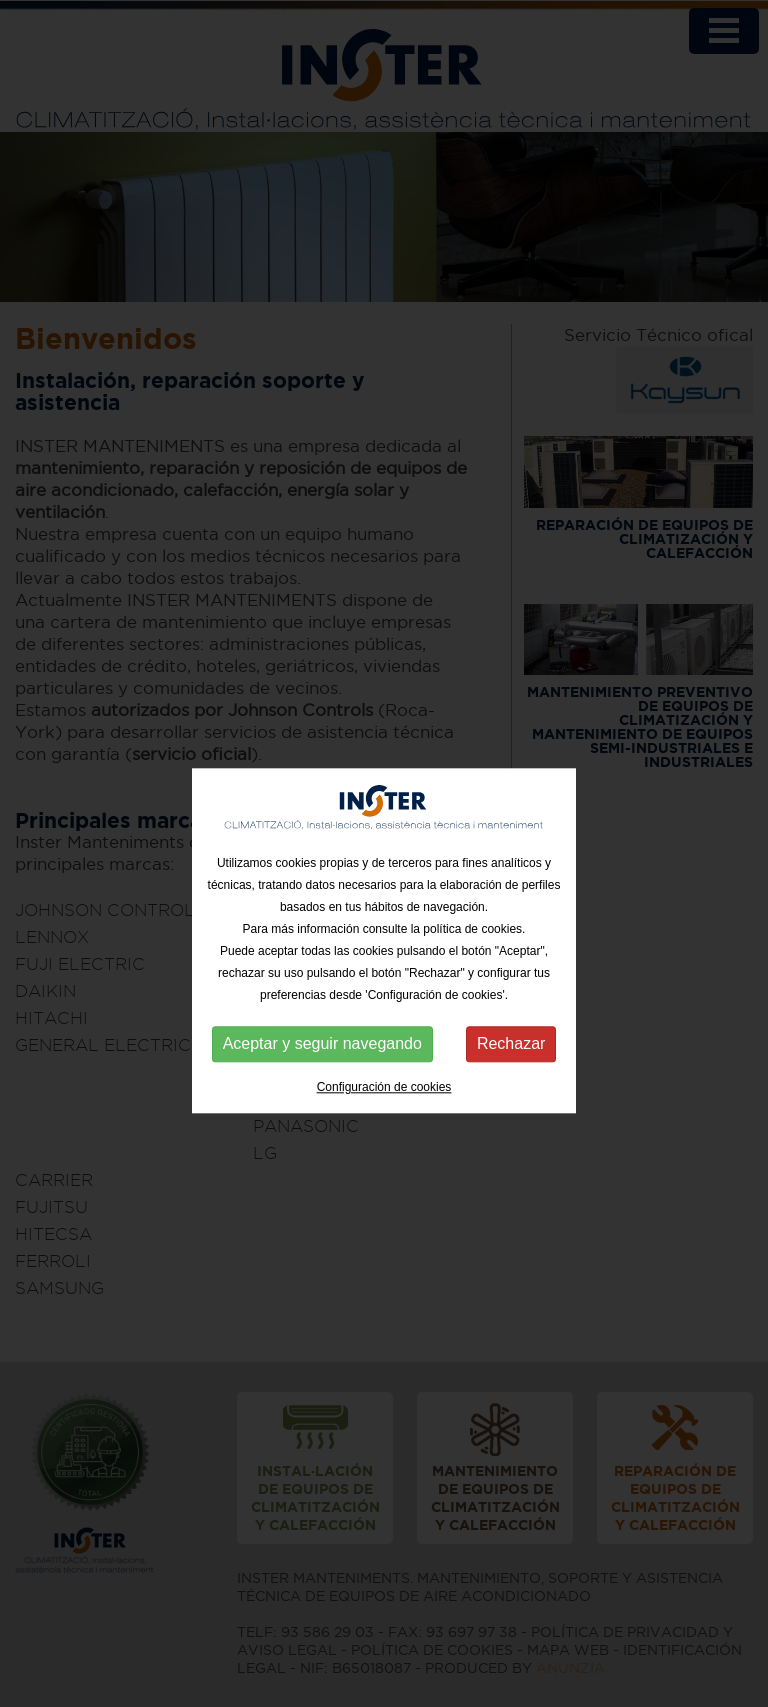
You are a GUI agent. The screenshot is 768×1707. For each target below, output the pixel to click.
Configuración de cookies (384, 1102)
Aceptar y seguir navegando (322, 1058)
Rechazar (511, 1058)
